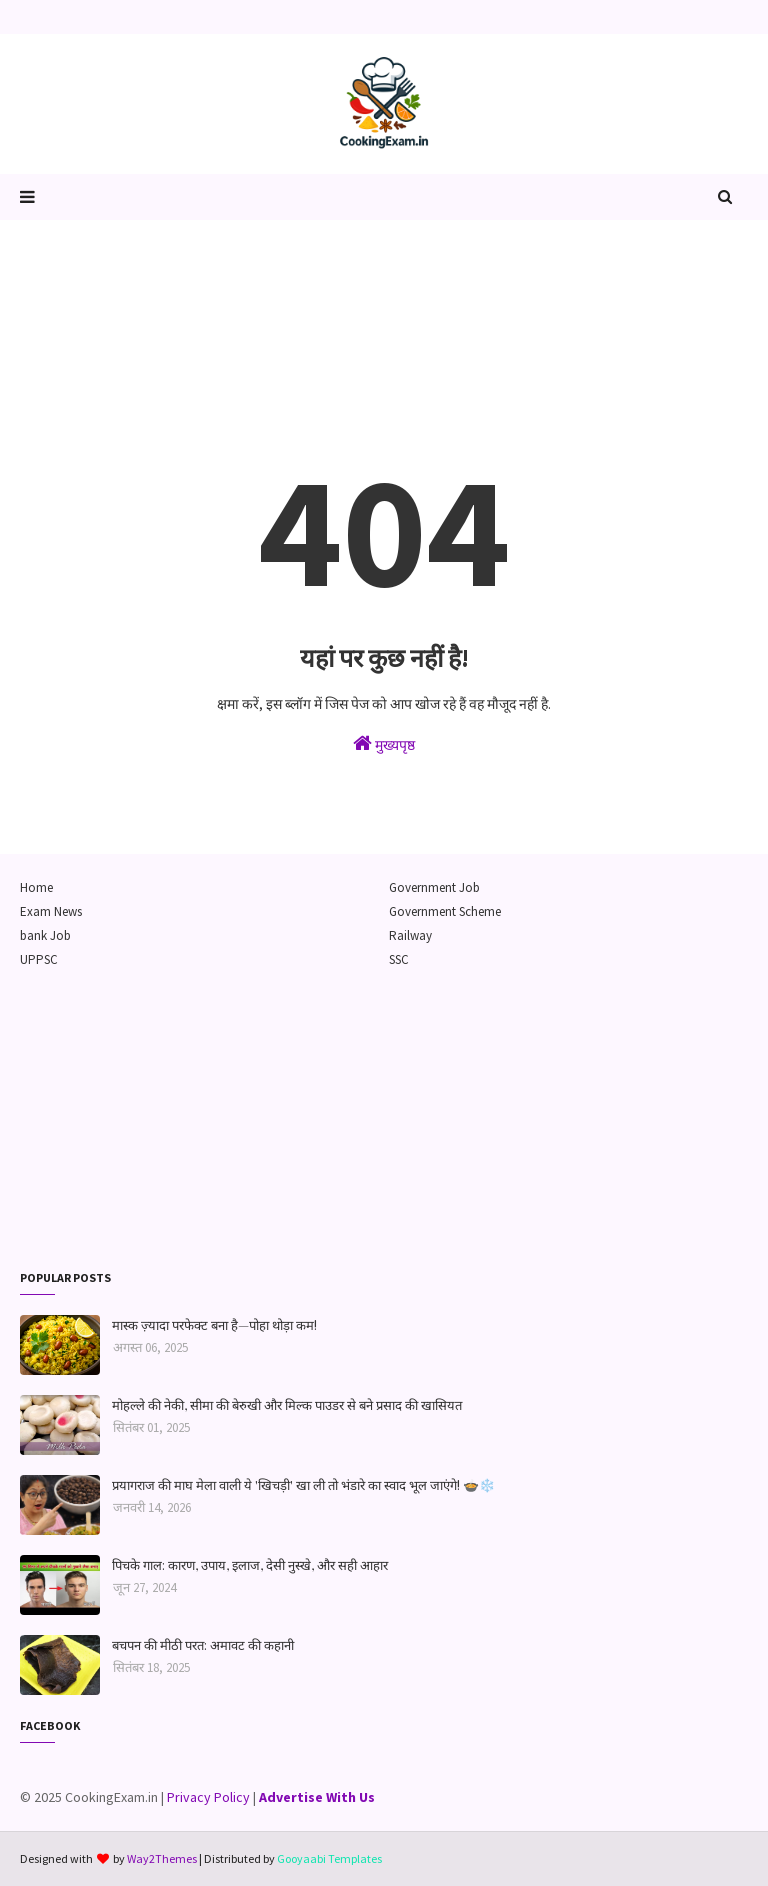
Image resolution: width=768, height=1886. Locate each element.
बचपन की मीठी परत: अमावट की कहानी (203, 1644)
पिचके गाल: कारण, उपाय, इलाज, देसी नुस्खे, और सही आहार (250, 1564)
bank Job (45, 935)
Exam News (51, 911)
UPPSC (39, 959)
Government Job (434, 887)
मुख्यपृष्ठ (384, 743)
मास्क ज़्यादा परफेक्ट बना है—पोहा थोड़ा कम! (214, 1324)
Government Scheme (445, 911)
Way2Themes (162, 1858)
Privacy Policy (208, 1797)
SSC (399, 959)
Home (36, 887)
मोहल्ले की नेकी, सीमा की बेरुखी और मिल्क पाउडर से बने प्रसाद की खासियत (287, 1404)
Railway (410, 935)
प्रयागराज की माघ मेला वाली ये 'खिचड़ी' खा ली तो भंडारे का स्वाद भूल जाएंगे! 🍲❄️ (303, 1484)
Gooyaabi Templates (329, 1858)
